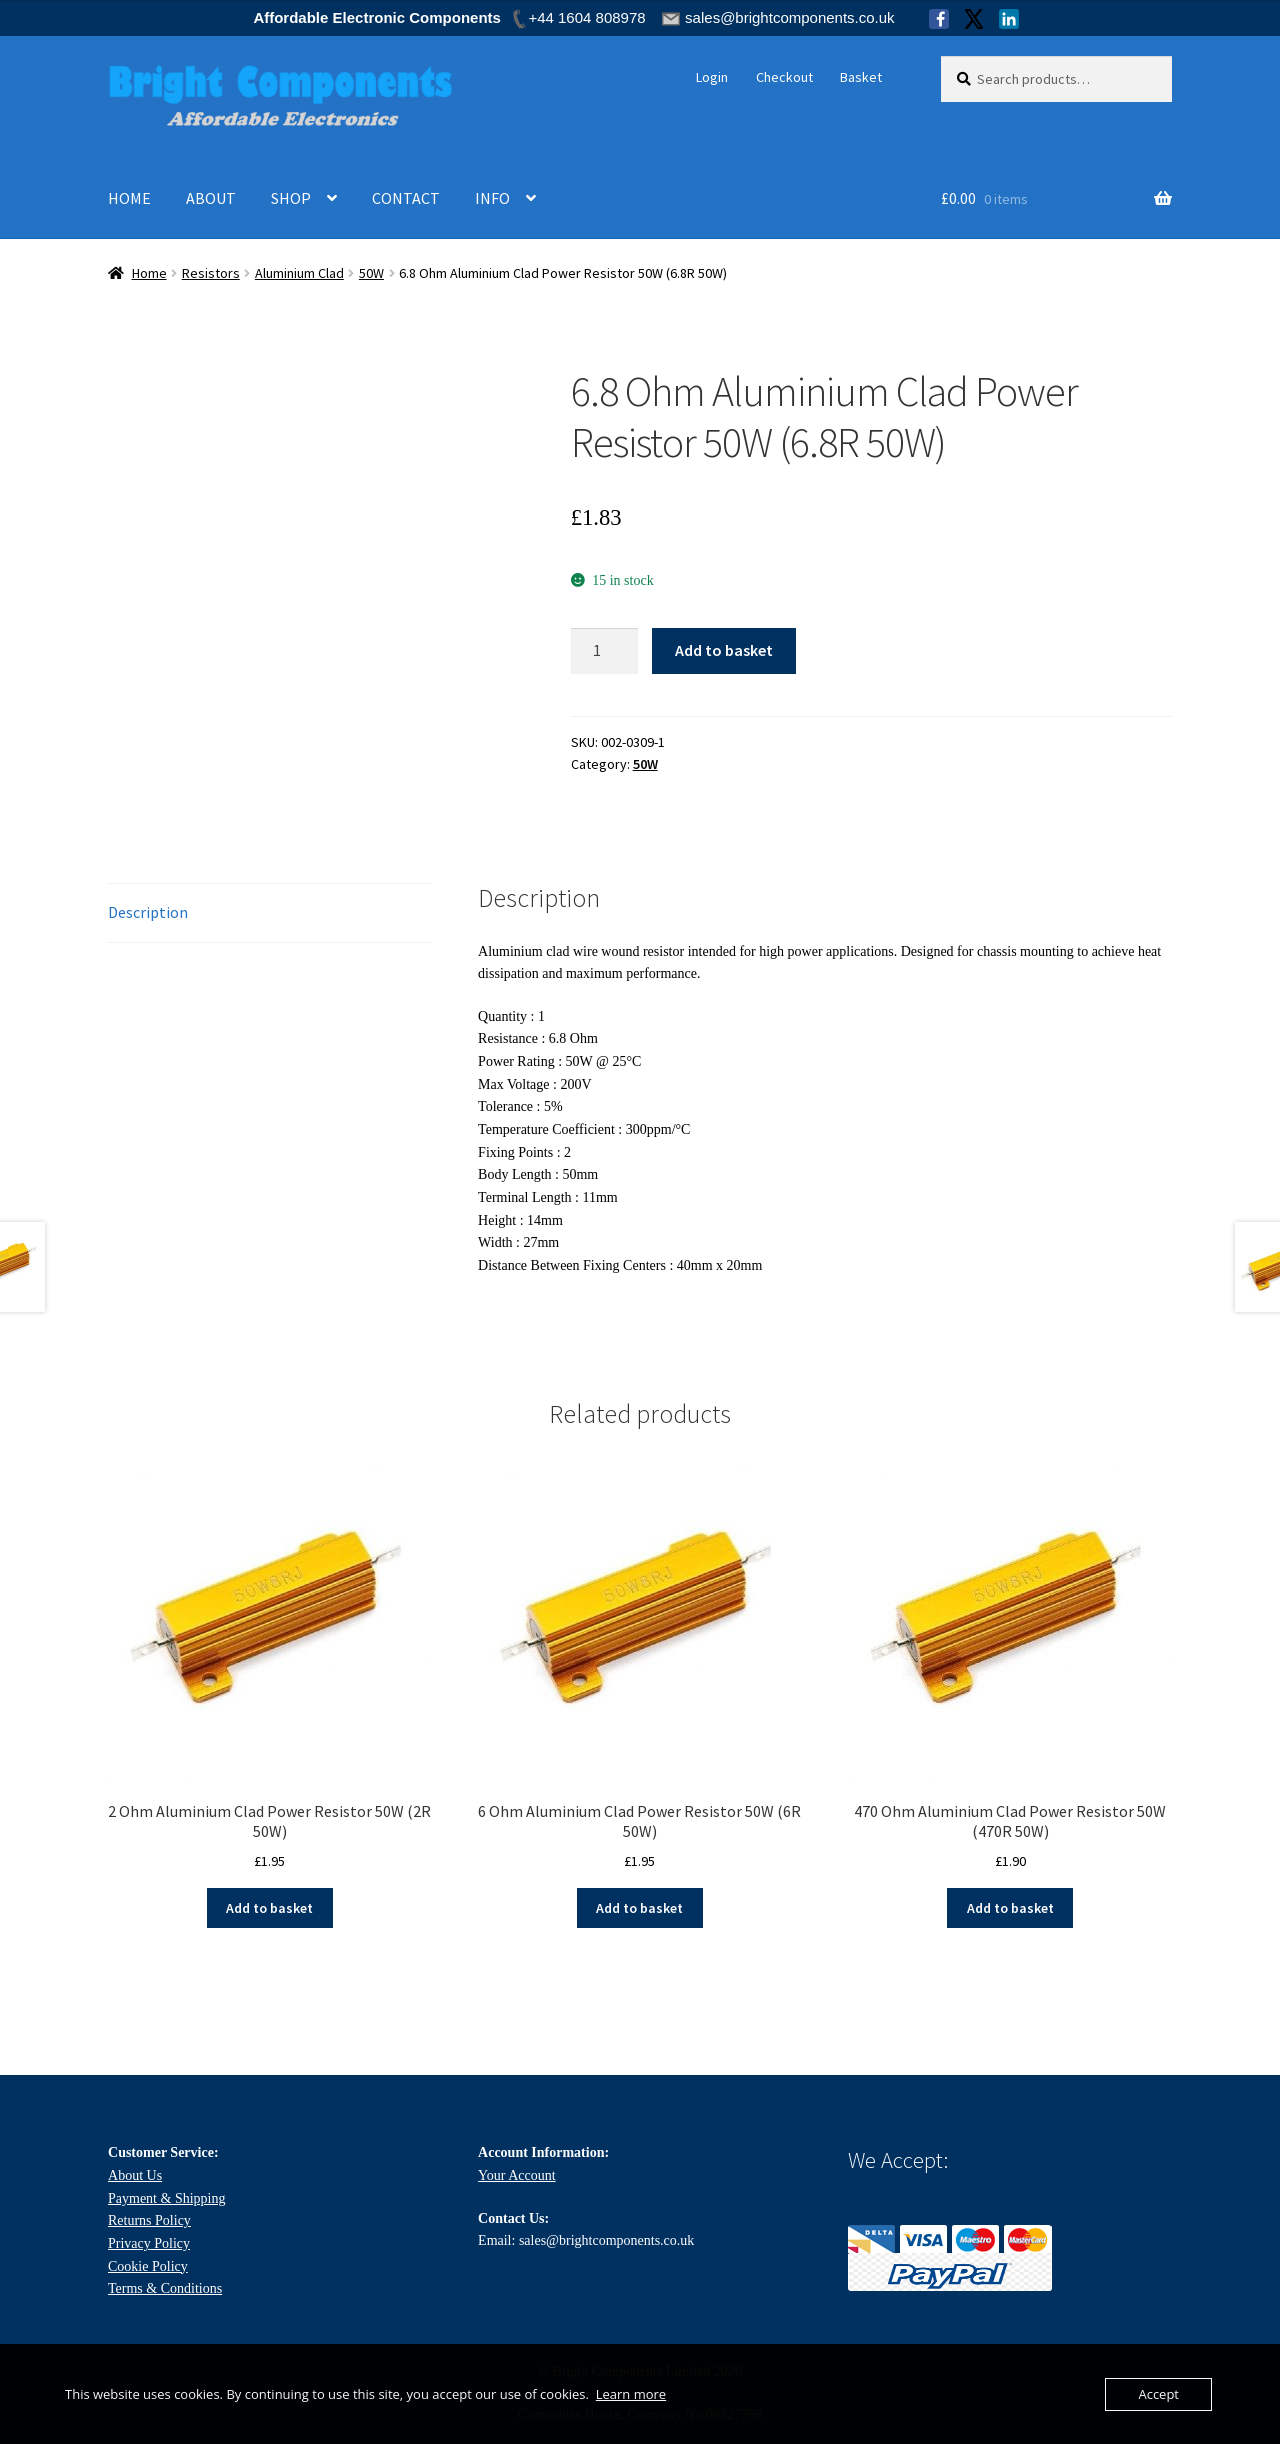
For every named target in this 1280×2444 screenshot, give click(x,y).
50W (371, 273)
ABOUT (211, 198)
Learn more (631, 2394)
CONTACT (406, 198)
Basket (861, 77)
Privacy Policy (149, 2241)
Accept (1158, 2394)
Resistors (211, 273)
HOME (129, 198)
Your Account (517, 2173)
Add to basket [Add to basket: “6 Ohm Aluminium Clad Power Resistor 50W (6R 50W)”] (639, 1906)
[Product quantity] (605, 651)
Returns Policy (149, 2218)
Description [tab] (148, 910)
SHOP (291, 198)
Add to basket (724, 650)
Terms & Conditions (165, 2286)
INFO (492, 198)
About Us (135, 2173)
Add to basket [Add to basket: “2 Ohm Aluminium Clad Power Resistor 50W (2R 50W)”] (269, 1906)
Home (149, 273)
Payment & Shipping (166, 2196)
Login (712, 77)
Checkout (784, 77)
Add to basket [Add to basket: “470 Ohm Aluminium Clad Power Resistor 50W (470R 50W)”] (1010, 1906)
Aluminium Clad (299, 273)
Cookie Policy (148, 2264)
